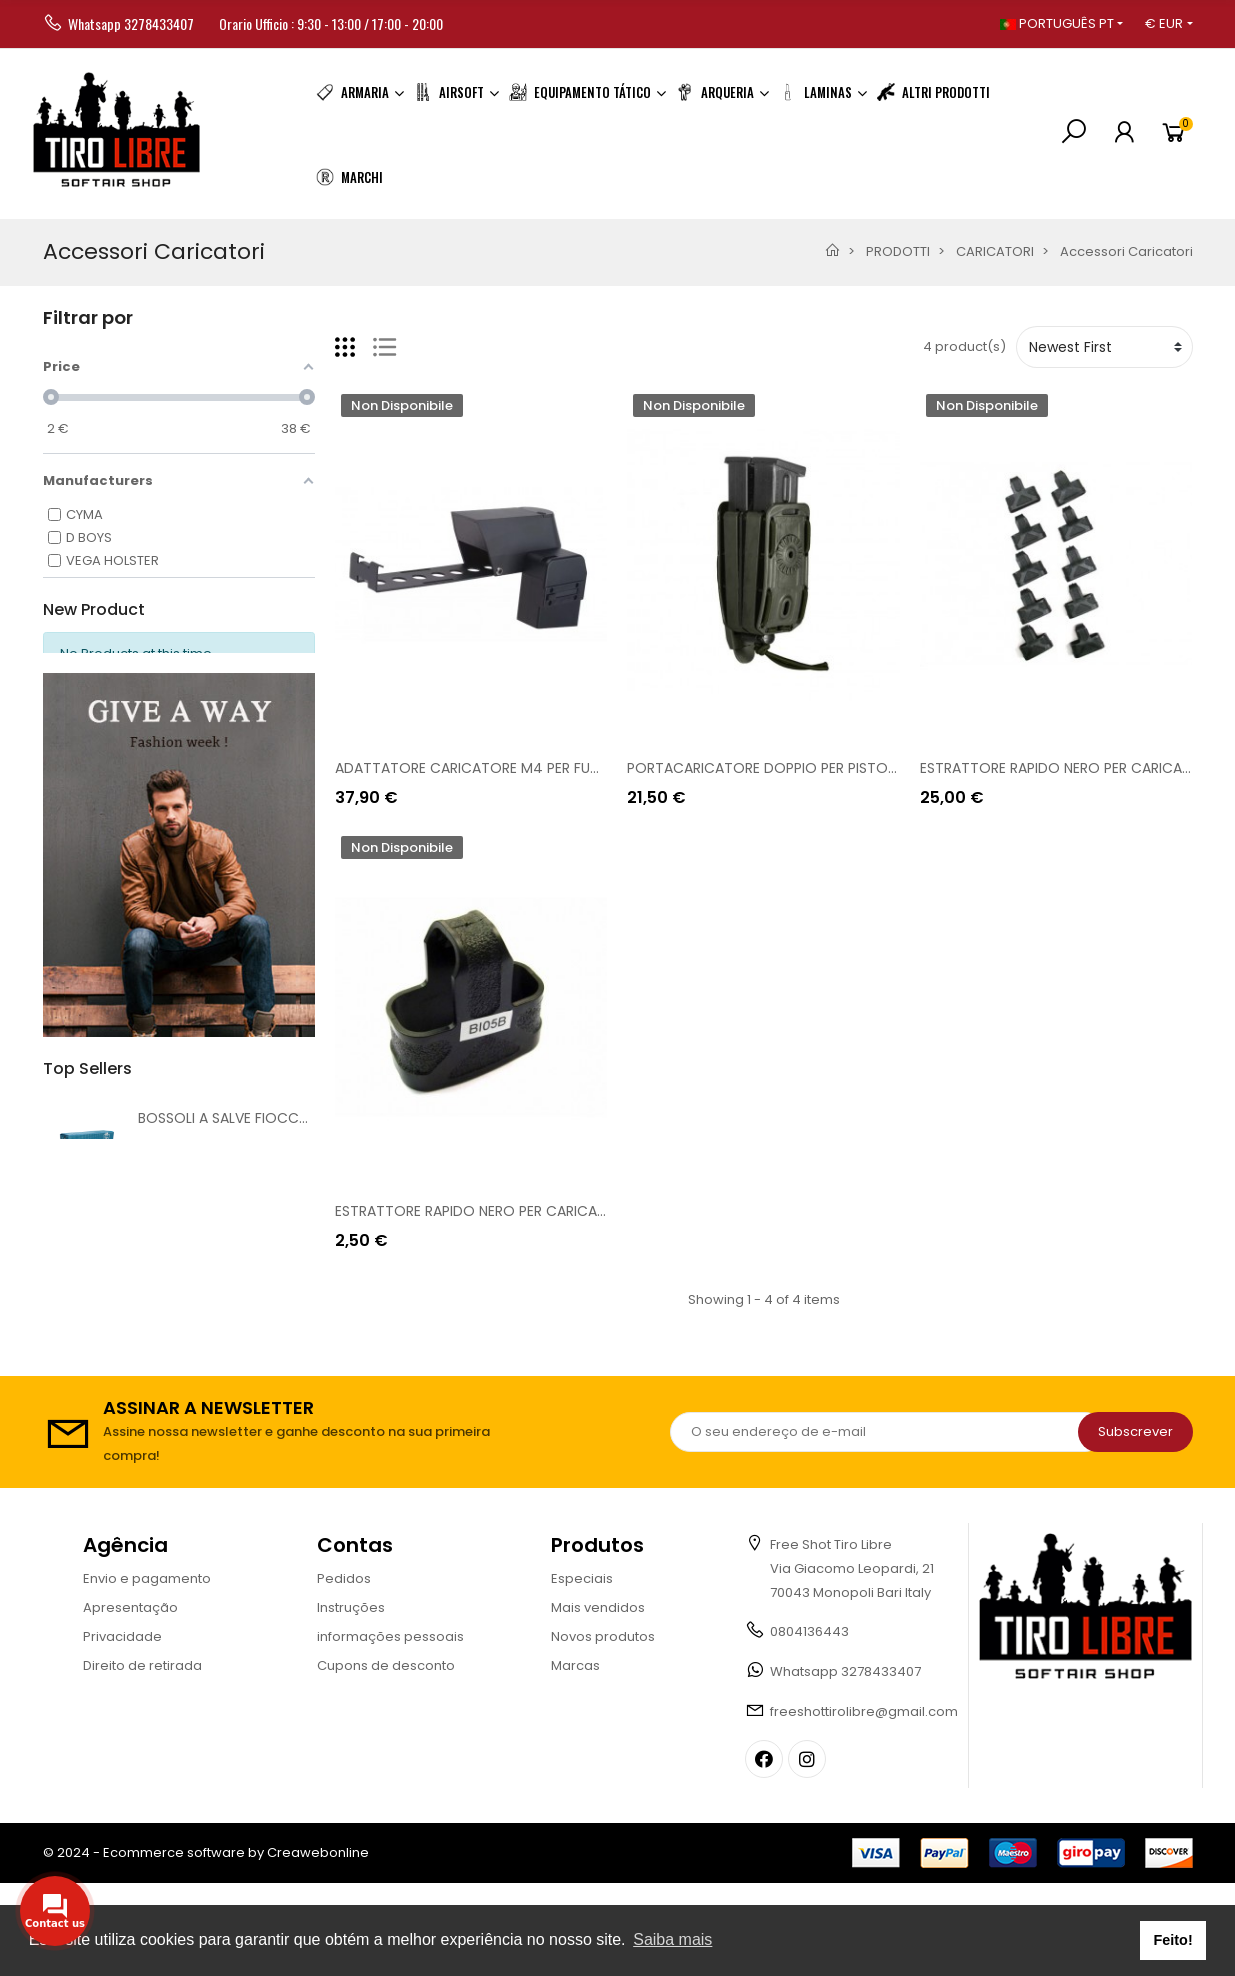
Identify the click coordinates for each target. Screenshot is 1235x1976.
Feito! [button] (1173, 1940)
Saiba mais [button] (672, 1939)
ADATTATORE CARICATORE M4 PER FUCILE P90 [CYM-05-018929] (555, 768)
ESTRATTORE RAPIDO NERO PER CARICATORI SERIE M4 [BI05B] (539, 1211)
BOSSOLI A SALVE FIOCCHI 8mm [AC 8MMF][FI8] (301, 1156)
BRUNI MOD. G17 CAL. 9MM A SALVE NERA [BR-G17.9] (310, 1276)
